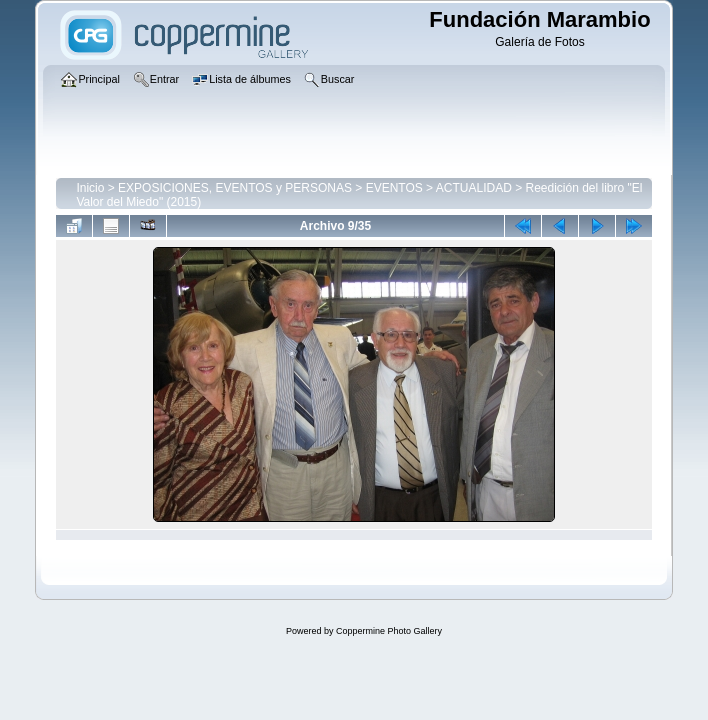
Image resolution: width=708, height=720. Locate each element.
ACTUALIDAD (474, 188)
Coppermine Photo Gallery (389, 631)
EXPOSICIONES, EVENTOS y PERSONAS (235, 188)
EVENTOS (394, 188)
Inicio (90, 188)
